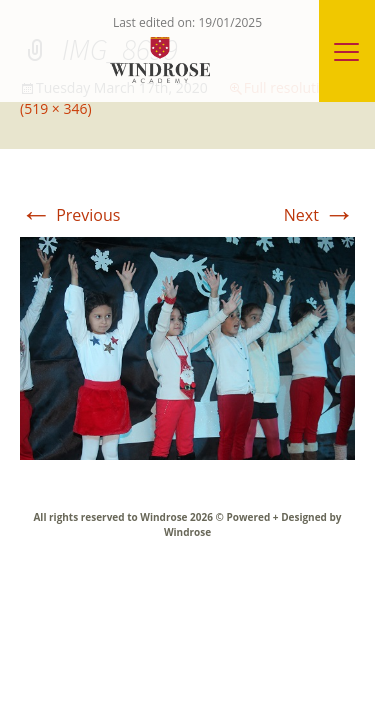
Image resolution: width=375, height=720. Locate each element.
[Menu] (347, 51)
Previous (70, 215)
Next (319, 215)
